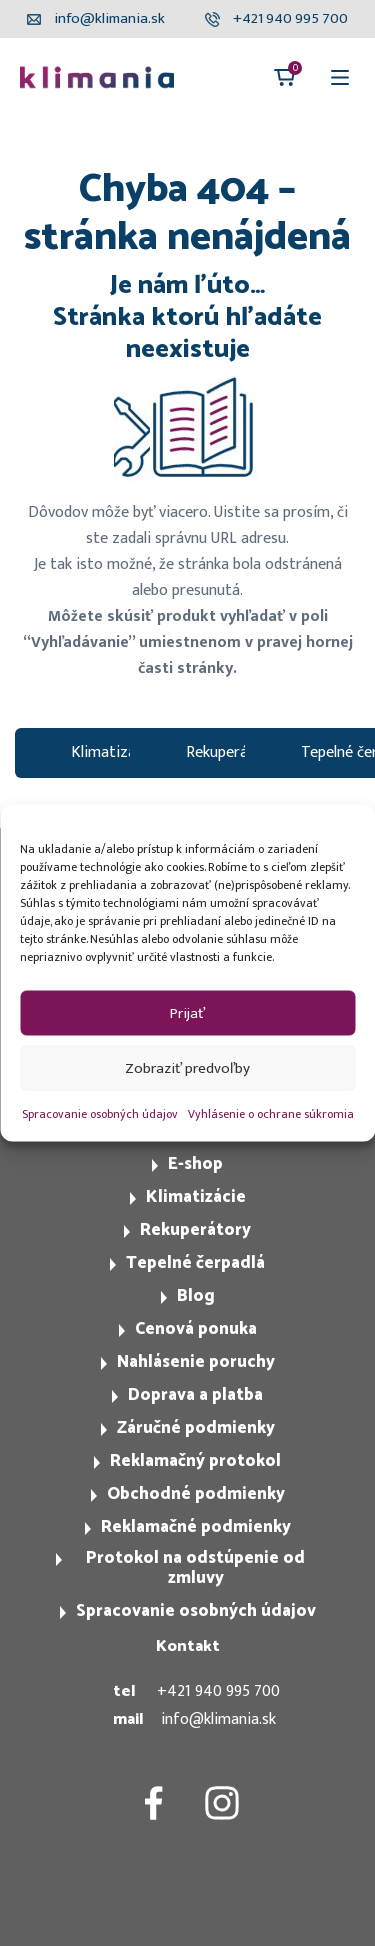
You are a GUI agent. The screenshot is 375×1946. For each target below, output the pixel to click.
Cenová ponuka (196, 1329)
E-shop (195, 1164)
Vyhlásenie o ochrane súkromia (271, 1114)
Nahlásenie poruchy (196, 1362)
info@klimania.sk (218, 1719)
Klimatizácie (196, 1197)
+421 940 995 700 (218, 1691)
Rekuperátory (231, 752)
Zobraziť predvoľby (187, 1067)
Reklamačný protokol (195, 1461)
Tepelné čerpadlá (195, 1263)
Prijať (187, 1012)
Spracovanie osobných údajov (100, 1114)
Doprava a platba (195, 1395)
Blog (196, 1296)
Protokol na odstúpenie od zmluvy (195, 1568)
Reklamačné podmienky (196, 1527)
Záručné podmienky (196, 1428)
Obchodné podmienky (196, 1494)
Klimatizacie (113, 752)
